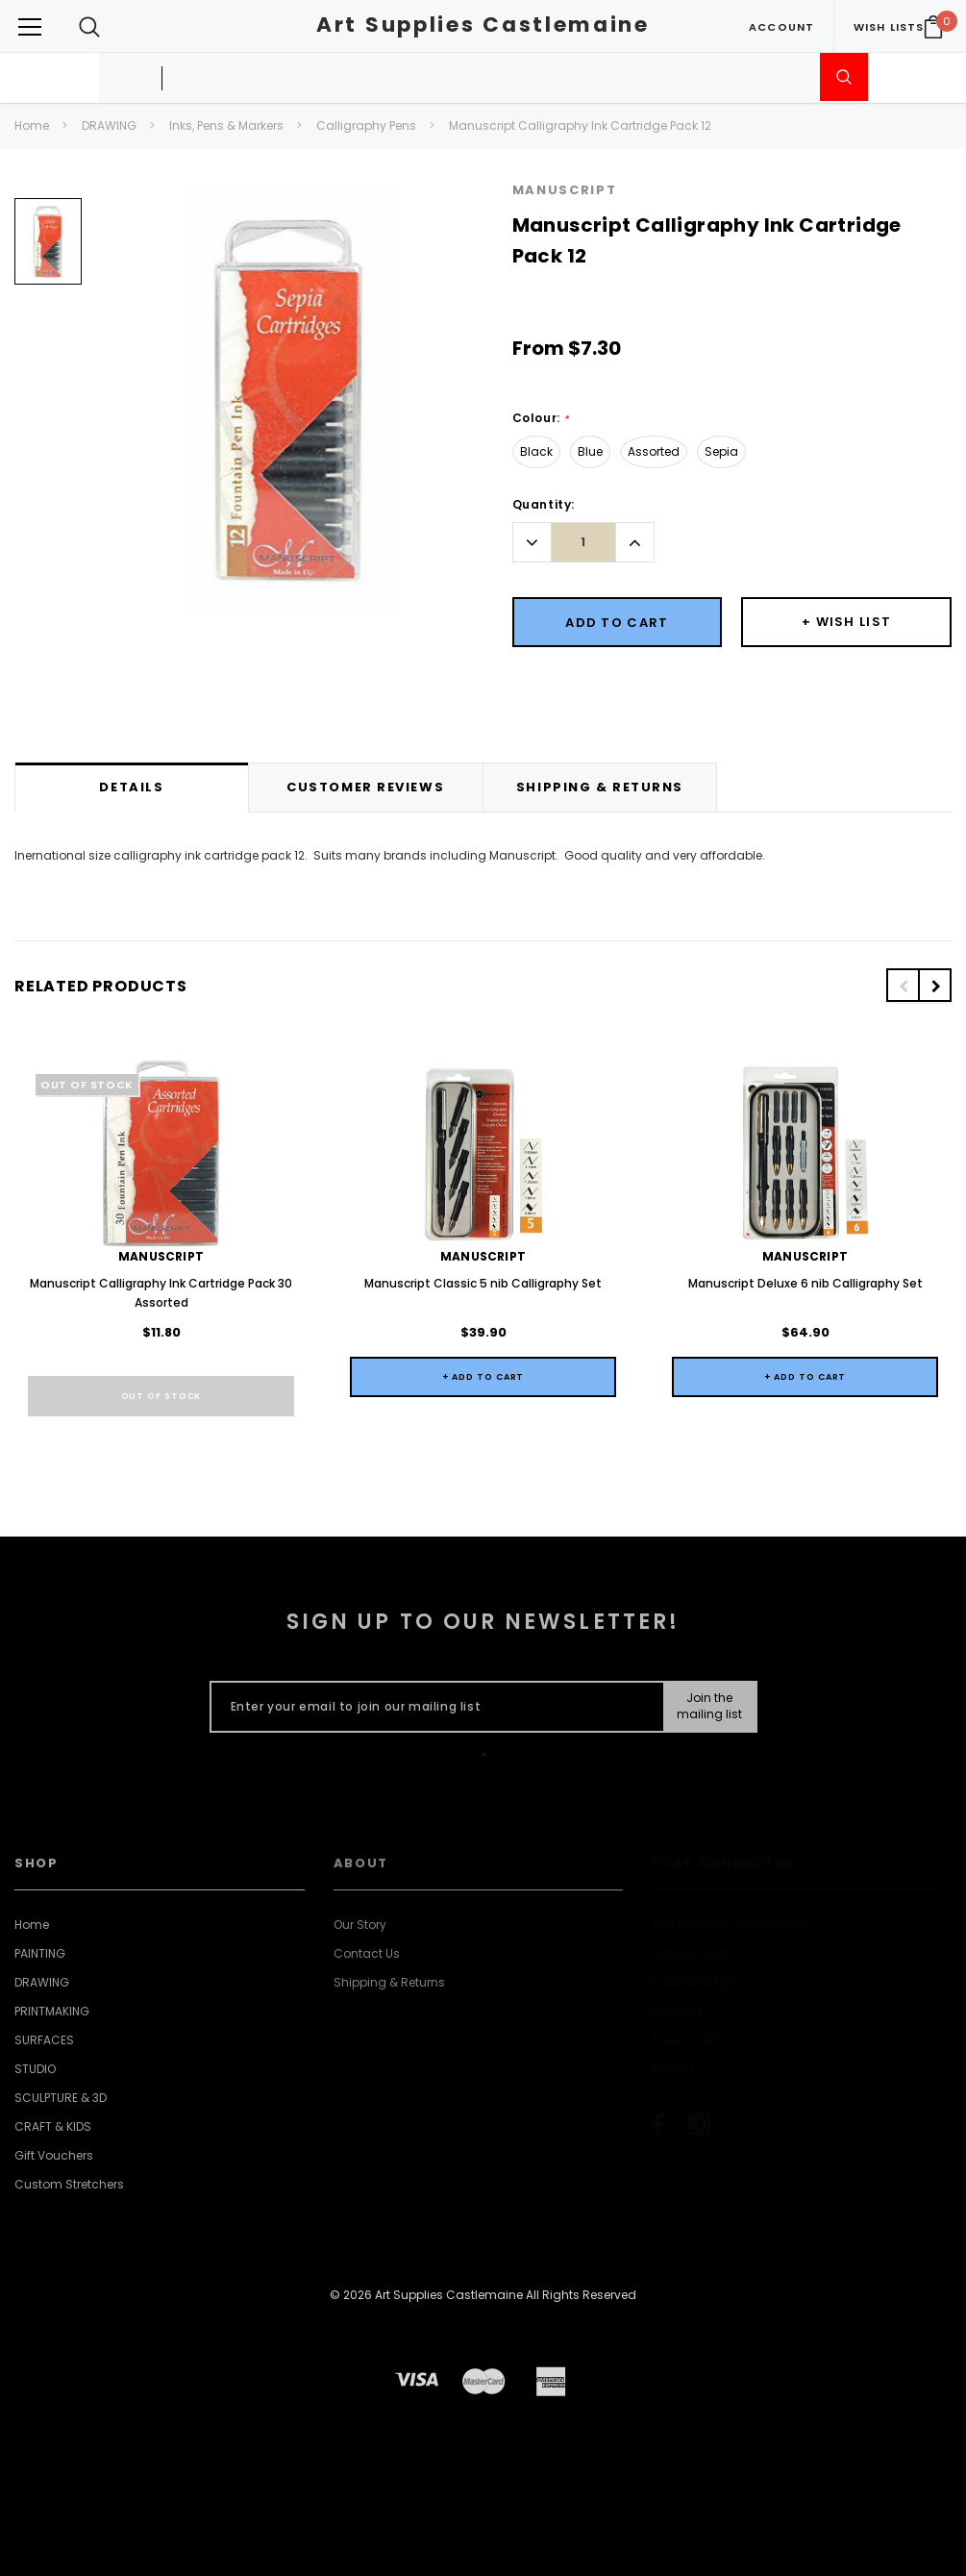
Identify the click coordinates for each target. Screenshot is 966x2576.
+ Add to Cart (483, 1377)
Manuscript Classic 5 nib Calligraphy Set (483, 1283)
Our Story (360, 1924)
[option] (48, 248)
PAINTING (39, 1953)
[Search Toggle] (89, 26)
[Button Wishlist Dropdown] (846, 622)
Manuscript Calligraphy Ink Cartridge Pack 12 (580, 125)
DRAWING (109, 125)
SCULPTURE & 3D (60, 2097)
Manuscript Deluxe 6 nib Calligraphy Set (805, 1283)
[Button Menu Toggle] (30, 26)
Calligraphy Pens (366, 125)
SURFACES (44, 2040)
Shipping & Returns (389, 1982)
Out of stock (161, 1396)
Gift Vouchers (53, 2155)
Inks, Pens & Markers (226, 125)
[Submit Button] (709, 1707)
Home (31, 125)
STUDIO (35, 2069)
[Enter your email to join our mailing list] (433, 1707)
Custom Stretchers (69, 2184)
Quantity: (543, 504)
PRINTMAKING (51, 2011)
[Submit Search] (844, 77)
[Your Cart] (933, 26)
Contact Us (367, 1953)
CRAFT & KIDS (52, 2126)
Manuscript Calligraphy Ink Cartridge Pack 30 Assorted (161, 1293)
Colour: (540, 418)
